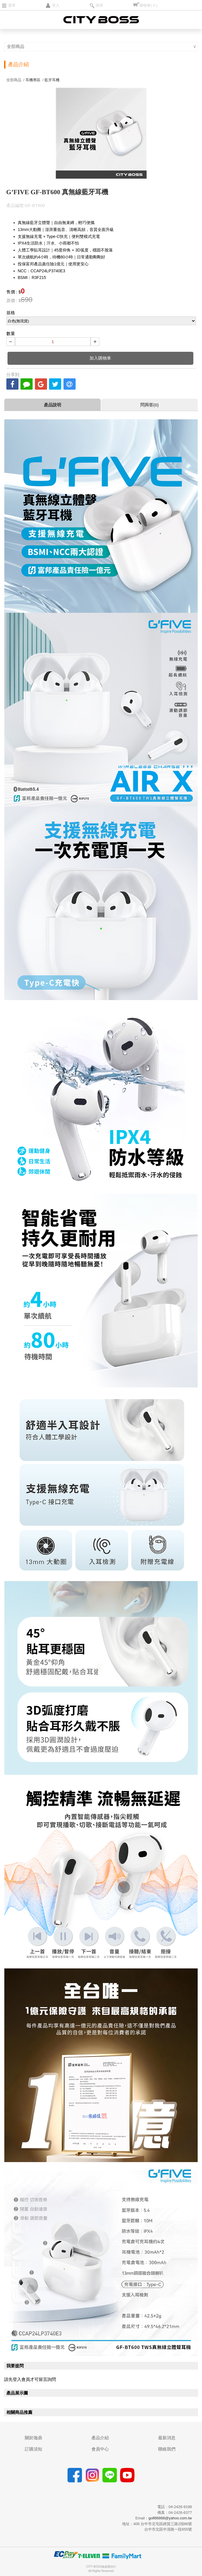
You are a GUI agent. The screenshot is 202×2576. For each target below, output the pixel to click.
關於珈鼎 (33, 2437)
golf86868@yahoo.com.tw (170, 2518)
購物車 (148, 5)
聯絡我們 (166, 2449)
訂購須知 (33, 2449)
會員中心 (100, 2449)
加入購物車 (100, 358)
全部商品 (16, 46)
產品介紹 (100, 2437)
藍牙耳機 (51, 80)
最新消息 (166, 2437)
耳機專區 (32, 80)
